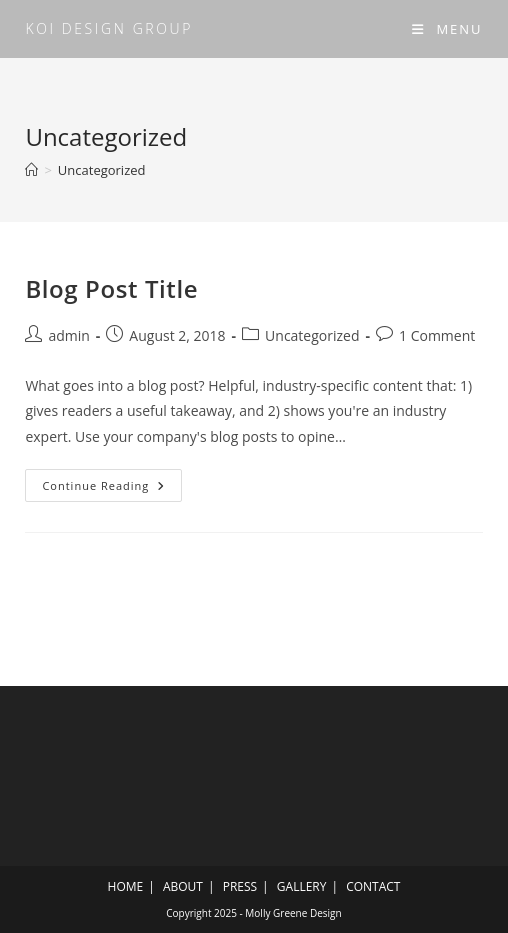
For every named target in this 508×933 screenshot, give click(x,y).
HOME (126, 886)
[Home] (31, 170)
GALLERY (302, 886)
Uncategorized (102, 170)
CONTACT (373, 886)
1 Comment (437, 335)
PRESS (240, 886)
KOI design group (109, 28)
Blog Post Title (111, 288)
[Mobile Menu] (447, 29)
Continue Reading (111, 489)
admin (68, 335)
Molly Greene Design (293, 913)
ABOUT (183, 886)
